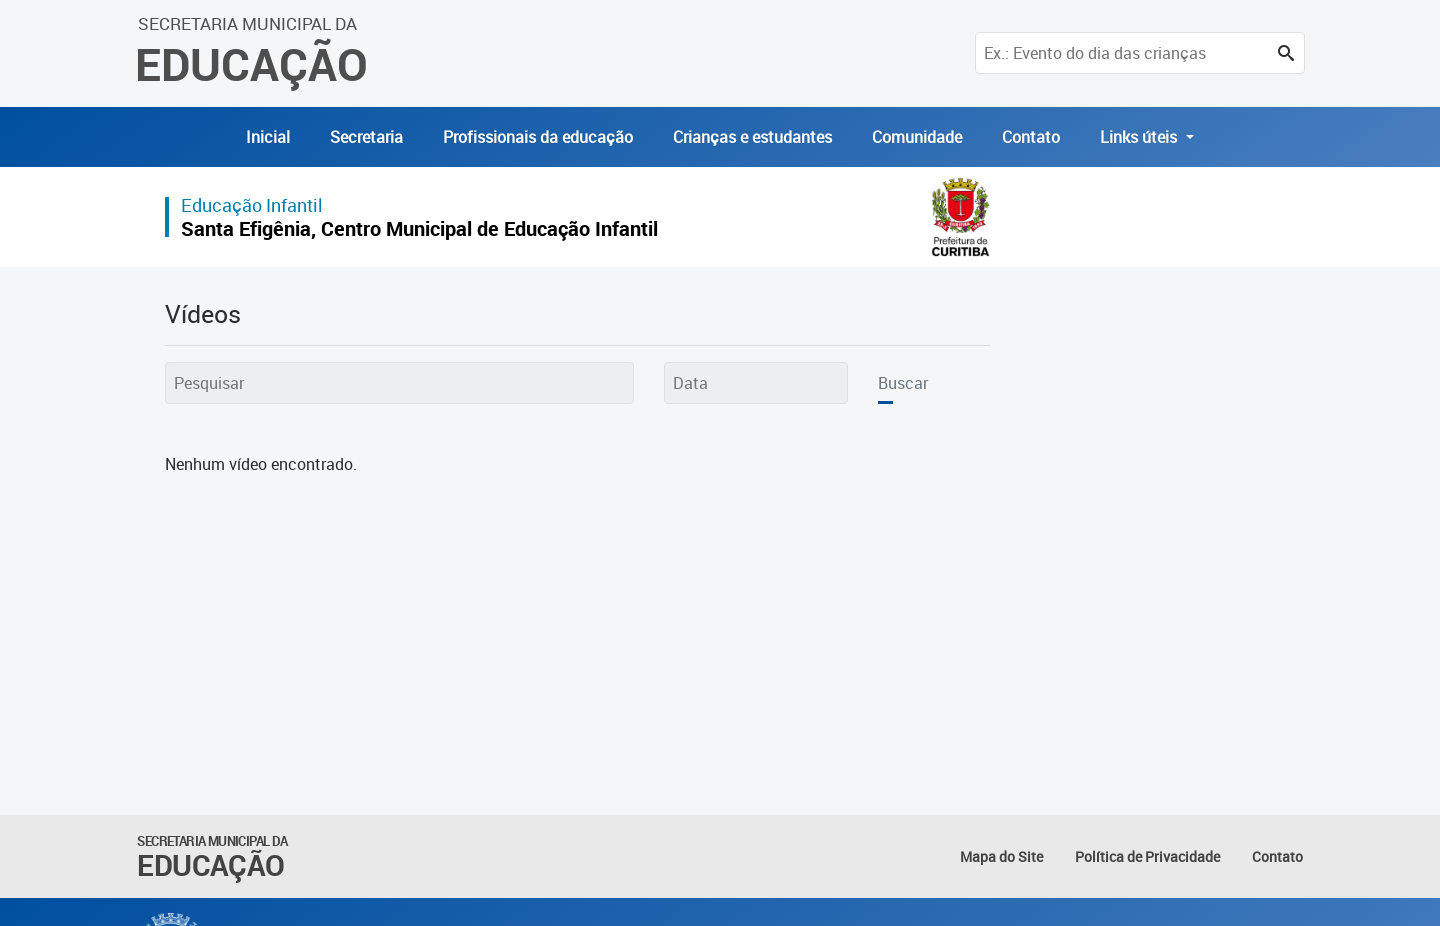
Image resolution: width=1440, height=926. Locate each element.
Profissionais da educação (538, 137)
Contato (1031, 137)
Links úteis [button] (1140, 137)
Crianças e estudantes (752, 137)
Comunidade (917, 137)
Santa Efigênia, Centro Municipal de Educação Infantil (419, 228)
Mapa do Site (1001, 856)
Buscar (903, 383)
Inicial (268, 137)
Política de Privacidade (1147, 856)
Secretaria (366, 137)
